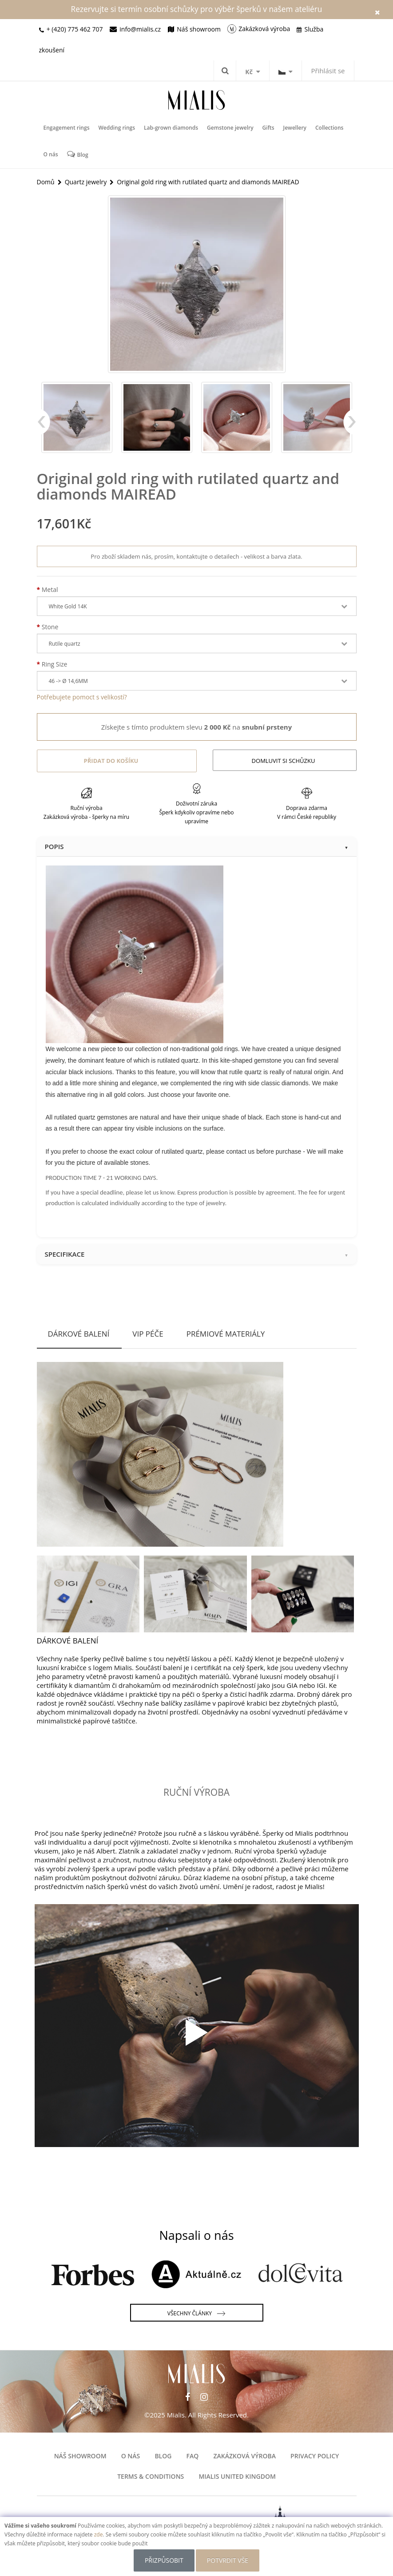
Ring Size (54, 664)
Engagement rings (67, 127)
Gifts (268, 127)
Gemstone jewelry (230, 127)
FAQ (193, 2456)
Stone (50, 627)
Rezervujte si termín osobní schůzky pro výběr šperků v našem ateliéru (196, 9)
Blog (77, 154)
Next (350, 426)
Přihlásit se (328, 70)
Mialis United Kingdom (236, 2476)
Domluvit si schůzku (283, 761)
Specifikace (197, 1254)
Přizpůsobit (164, 2560)
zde (98, 2534)
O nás (51, 154)
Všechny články (196, 2313)
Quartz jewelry (86, 182)
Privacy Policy (314, 2456)
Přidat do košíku (111, 761)
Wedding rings (117, 127)
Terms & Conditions (150, 2476)
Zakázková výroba (244, 2456)
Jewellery (294, 127)
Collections (329, 127)
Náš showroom (80, 2456)
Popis (197, 846)
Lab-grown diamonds (171, 127)
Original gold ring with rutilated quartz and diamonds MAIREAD (208, 182)
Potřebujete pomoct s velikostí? (82, 697)
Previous (43, 426)
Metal (50, 589)
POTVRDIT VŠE (227, 2560)
